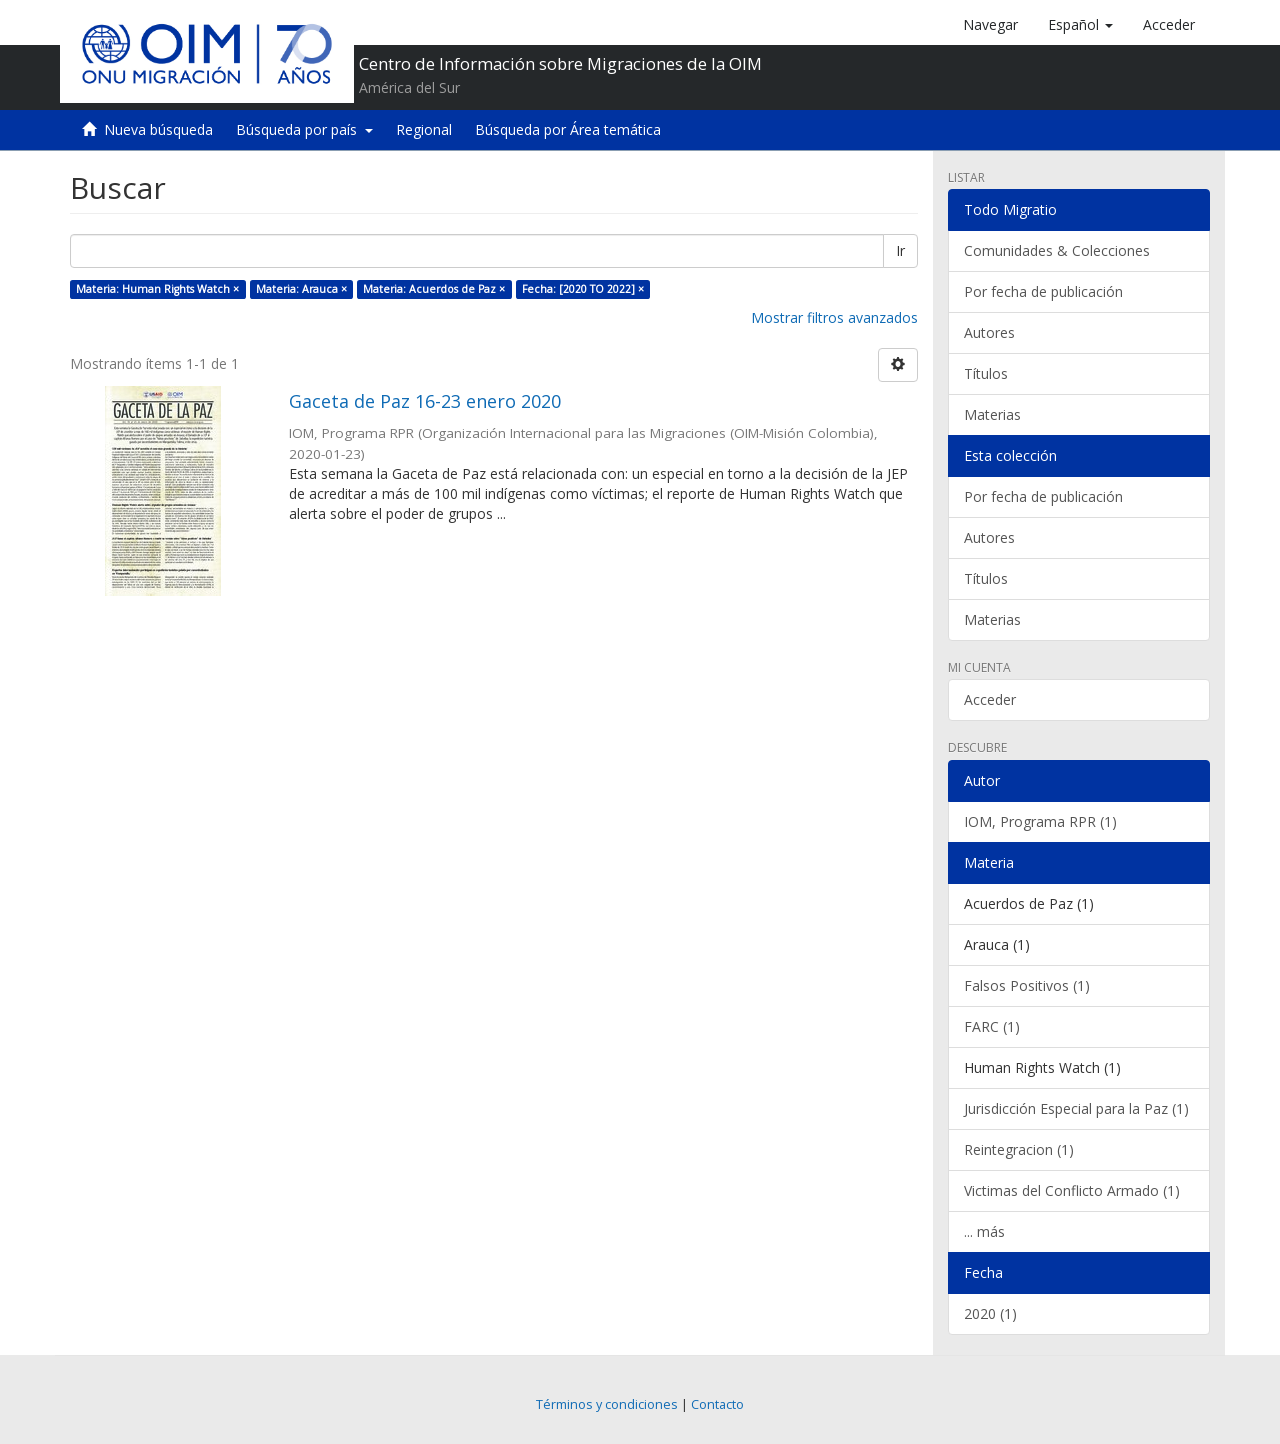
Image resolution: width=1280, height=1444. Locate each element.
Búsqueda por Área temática (568, 129)
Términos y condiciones (607, 1404)
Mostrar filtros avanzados (834, 317)
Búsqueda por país (304, 129)
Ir (900, 250)
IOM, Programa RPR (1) (1040, 821)
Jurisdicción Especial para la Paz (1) (1076, 1108)
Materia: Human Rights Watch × (157, 289)
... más (984, 1231)
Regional (424, 129)
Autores (989, 332)
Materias (992, 414)
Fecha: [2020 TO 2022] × (583, 289)
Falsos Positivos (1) (1027, 985)
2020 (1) (990, 1313)
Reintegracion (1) (1019, 1149)
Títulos (986, 373)
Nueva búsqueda (158, 129)
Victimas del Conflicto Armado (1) (1072, 1190)
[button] (1080, 25)
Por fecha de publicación (1043, 291)
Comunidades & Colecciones (1057, 250)
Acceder (990, 699)
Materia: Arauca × (301, 289)
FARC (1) (992, 1026)
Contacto (717, 1404)
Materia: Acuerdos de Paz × (434, 289)
